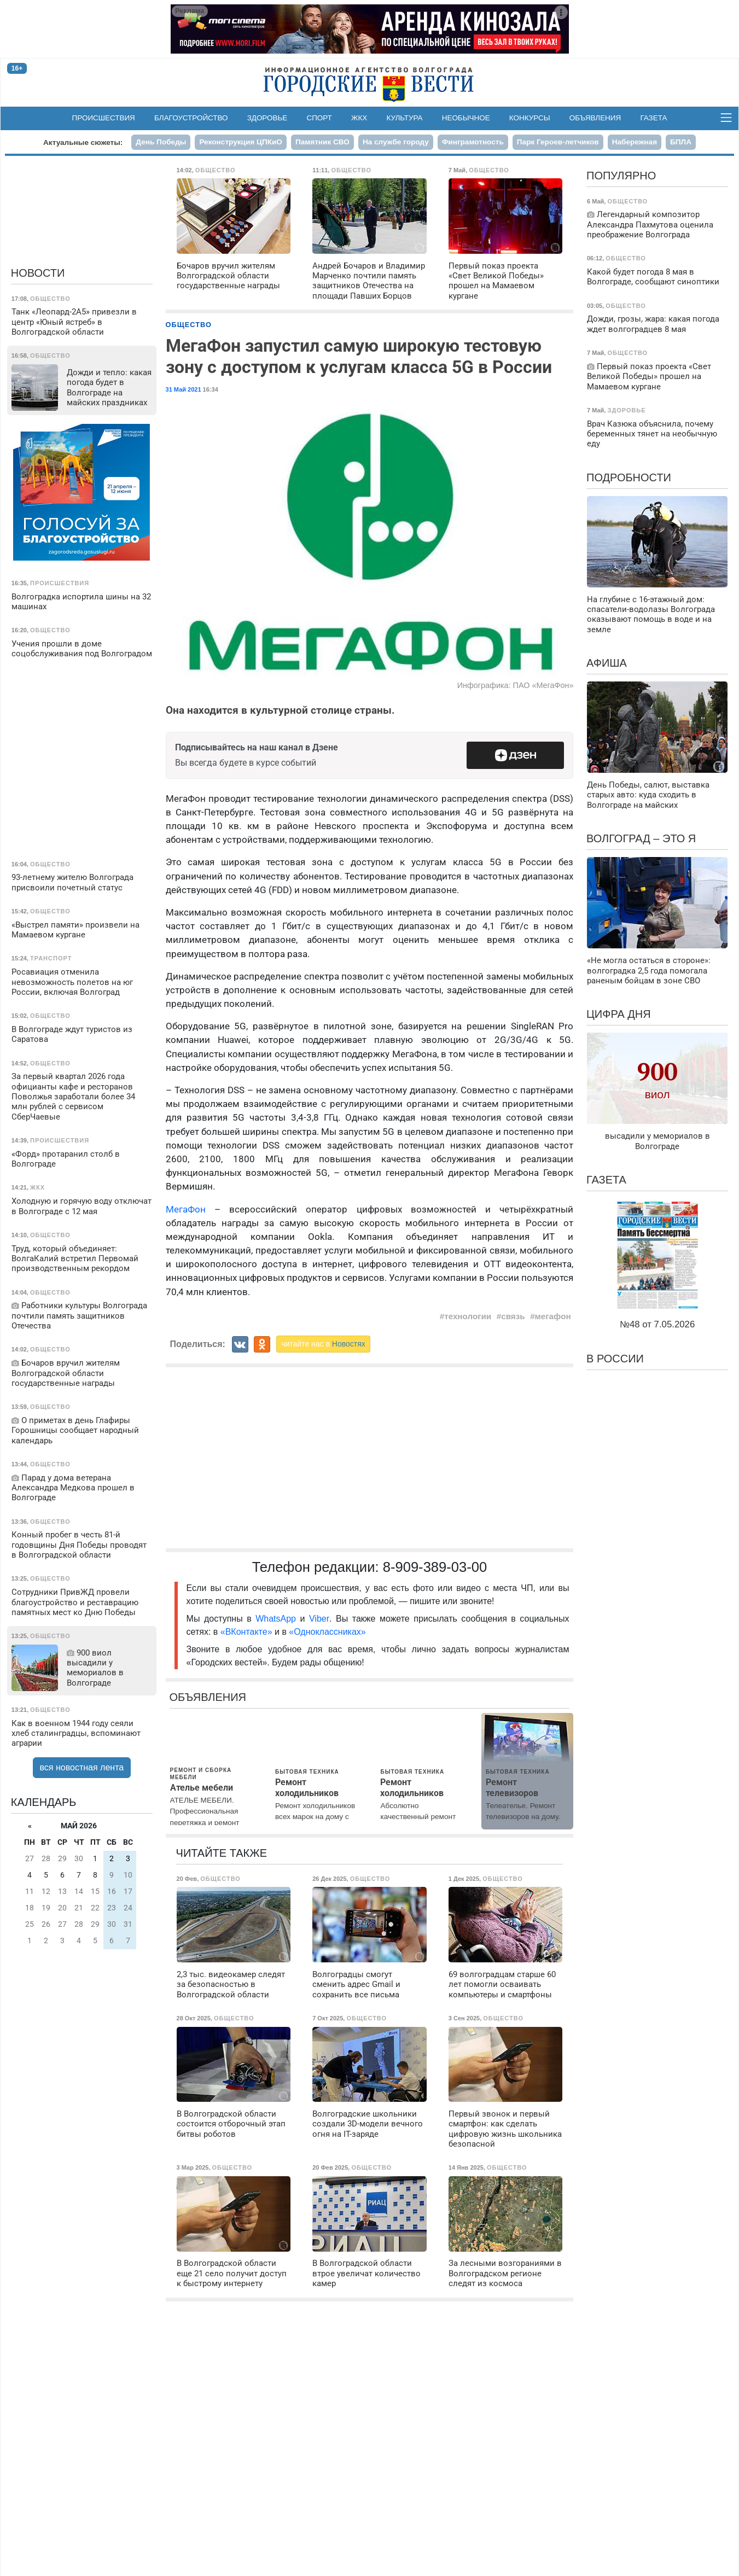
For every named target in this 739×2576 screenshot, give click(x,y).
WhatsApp (277, 1618)
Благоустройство (191, 118)
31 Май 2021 (183, 389)
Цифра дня (618, 1014)
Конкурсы (529, 118)
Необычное (466, 118)
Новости (38, 273)
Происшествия (103, 118)
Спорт (318, 118)
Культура (404, 118)
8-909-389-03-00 (435, 1567)
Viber (319, 1618)
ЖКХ (359, 118)
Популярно (621, 176)
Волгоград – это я (641, 838)
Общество (189, 324)
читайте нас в (323, 1343)
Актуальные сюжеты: (83, 142)
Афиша (606, 663)
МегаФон (186, 1209)
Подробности (628, 477)
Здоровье (267, 118)
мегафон (553, 1316)
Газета (653, 118)
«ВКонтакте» (246, 1631)
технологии (467, 1316)
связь (513, 1316)
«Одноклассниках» (327, 1631)
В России (615, 1359)
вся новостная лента (82, 1767)
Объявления (595, 118)
